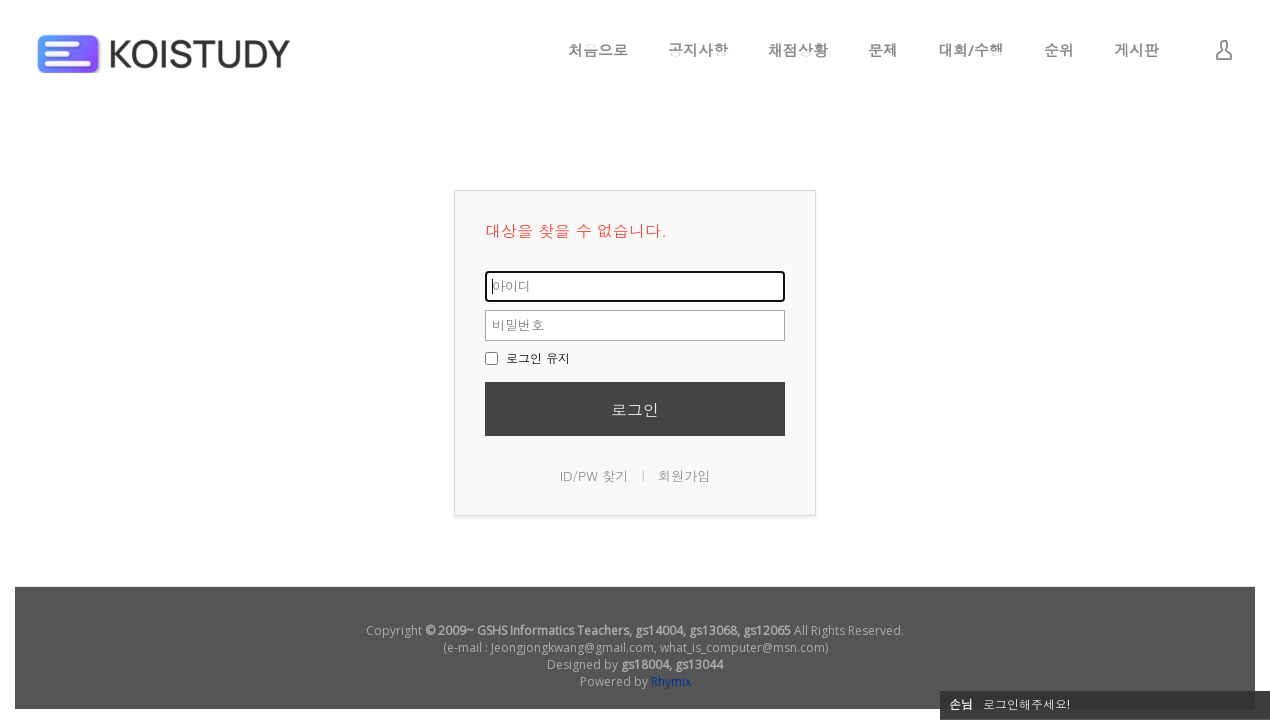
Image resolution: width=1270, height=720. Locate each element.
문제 (883, 50)
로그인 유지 (527, 357)
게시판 (1136, 50)
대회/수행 (971, 50)
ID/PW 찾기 (594, 475)
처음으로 (598, 50)
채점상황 (798, 50)
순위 (1059, 50)
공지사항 (698, 50)
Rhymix (671, 681)
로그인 (635, 409)
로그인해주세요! (1026, 704)
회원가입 (684, 475)
